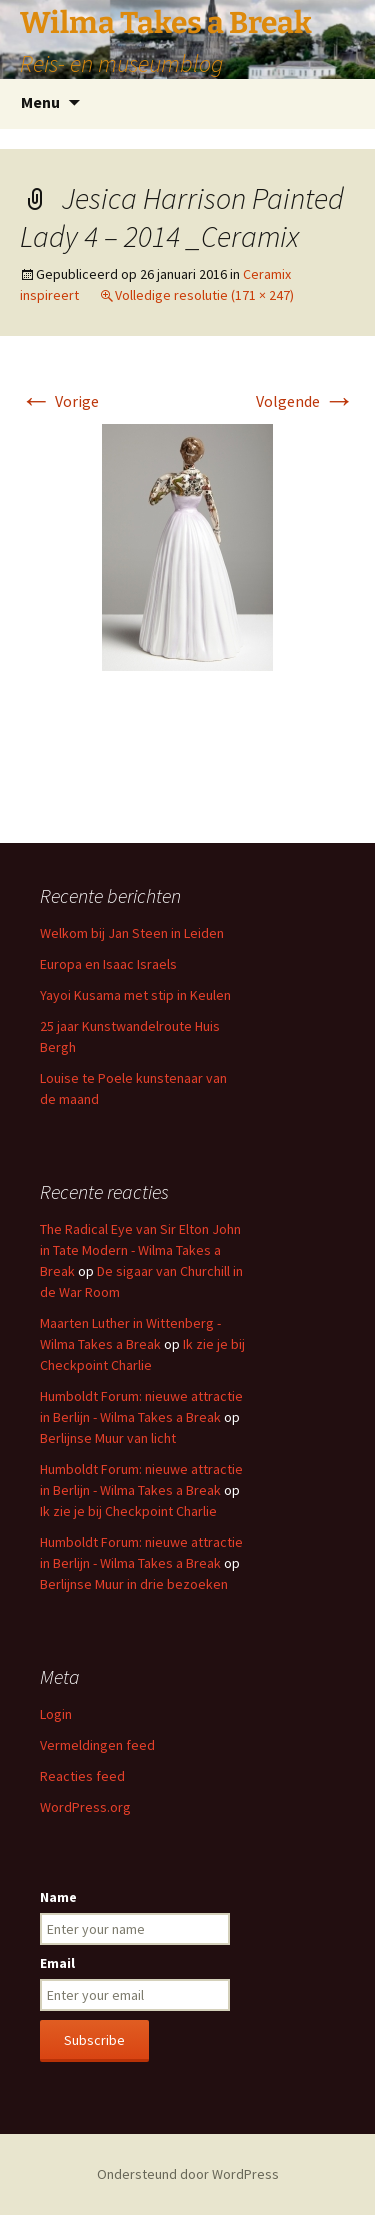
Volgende (305, 401)
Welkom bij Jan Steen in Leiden (132, 933)
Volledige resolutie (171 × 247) (204, 295)
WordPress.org (85, 1807)
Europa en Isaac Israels (108, 964)
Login (56, 1714)
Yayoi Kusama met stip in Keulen (135, 995)
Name (58, 1897)
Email (57, 1963)
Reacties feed (82, 1776)
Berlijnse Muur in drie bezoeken (134, 1584)
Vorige (59, 401)
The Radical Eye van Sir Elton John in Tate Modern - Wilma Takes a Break (140, 1250)
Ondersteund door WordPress (188, 2174)
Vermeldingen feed (97, 1745)
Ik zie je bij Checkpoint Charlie (128, 1511)
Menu (40, 102)
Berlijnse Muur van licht (108, 1438)
